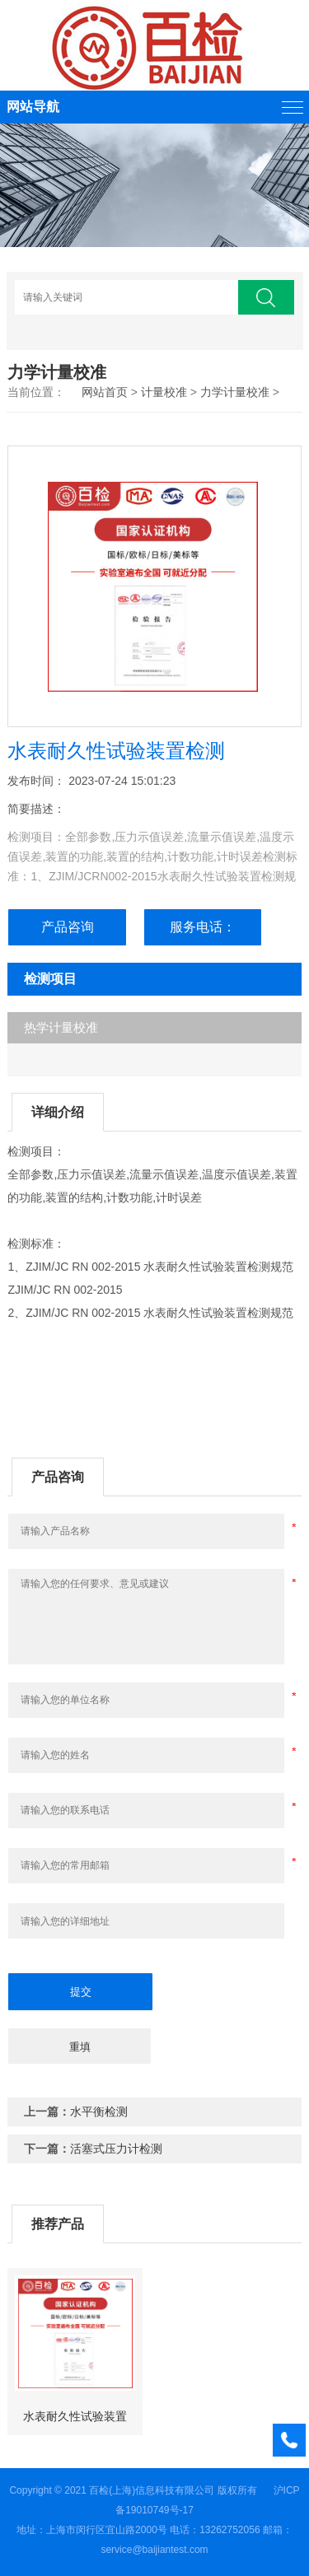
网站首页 (105, 392)
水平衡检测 (99, 2111)
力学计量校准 (234, 392)
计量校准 (164, 392)
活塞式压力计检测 (116, 2148)
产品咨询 (67, 927)
